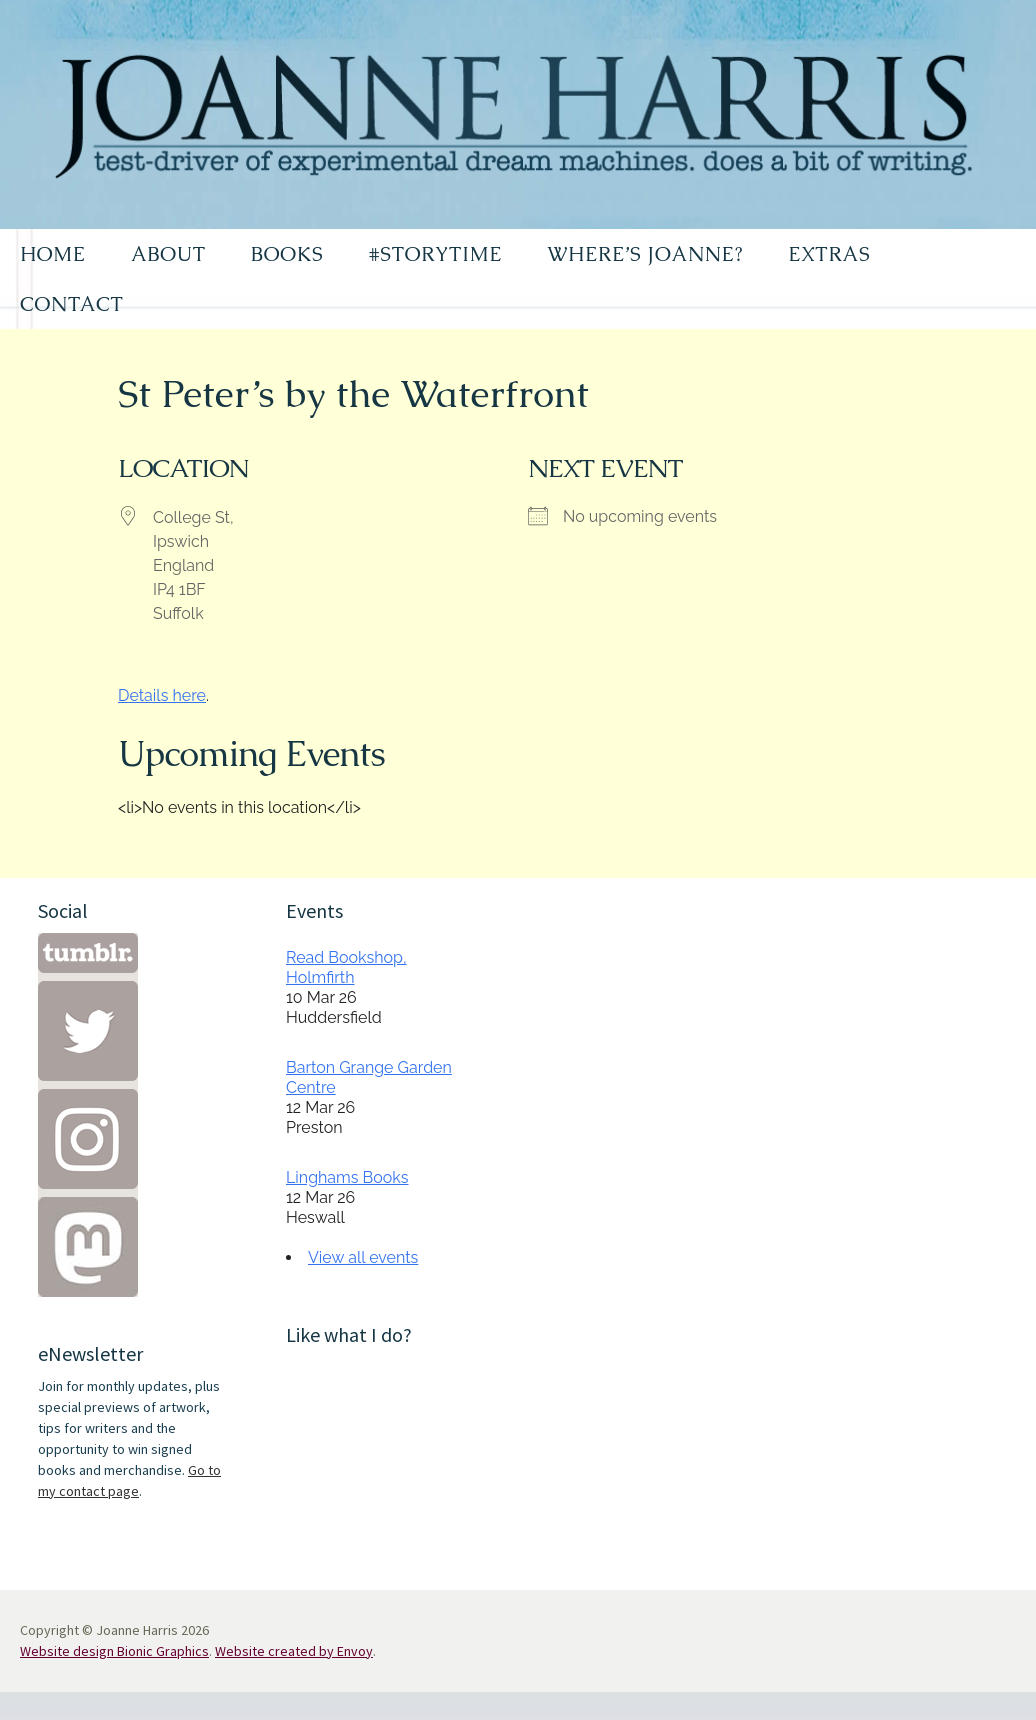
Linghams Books (347, 1177)
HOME (53, 254)
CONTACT (72, 304)
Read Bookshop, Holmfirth (346, 967)
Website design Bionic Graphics (114, 1651)
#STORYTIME (436, 254)
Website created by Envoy (294, 1651)
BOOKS (287, 254)
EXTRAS (829, 254)
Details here (162, 695)
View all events (363, 1257)
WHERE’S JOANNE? (645, 254)
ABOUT (168, 254)
